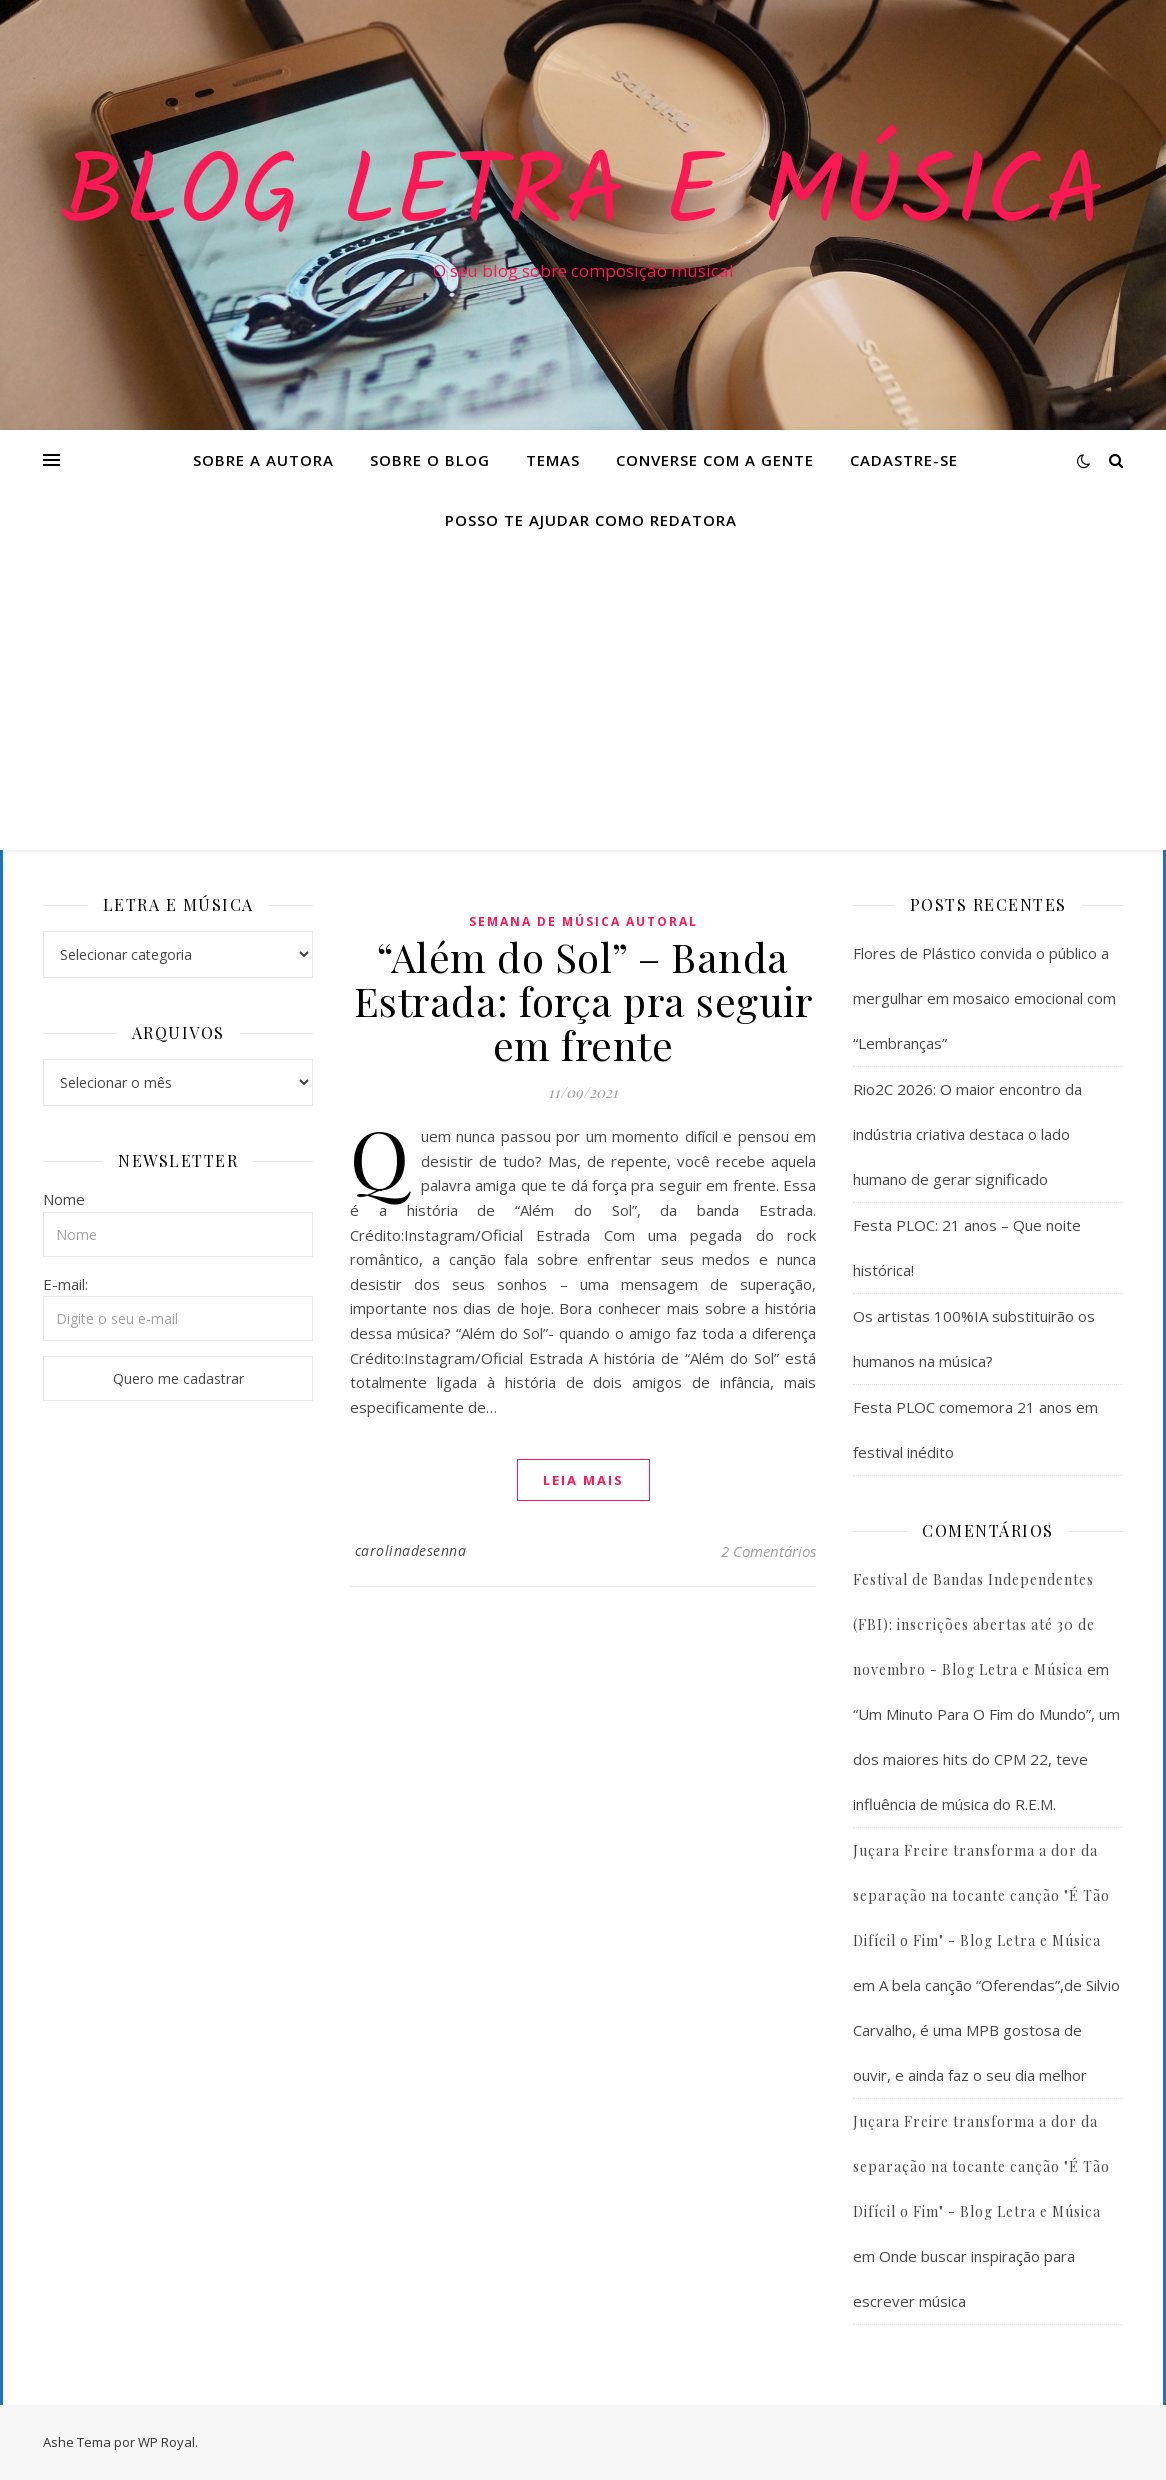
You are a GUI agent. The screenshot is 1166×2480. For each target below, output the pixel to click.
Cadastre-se (904, 460)
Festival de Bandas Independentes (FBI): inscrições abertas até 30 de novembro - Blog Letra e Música (974, 1624)
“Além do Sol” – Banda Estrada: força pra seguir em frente (583, 1000)
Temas (553, 460)
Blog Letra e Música (583, 197)
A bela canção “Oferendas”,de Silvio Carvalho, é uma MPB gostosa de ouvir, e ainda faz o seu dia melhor (986, 2030)
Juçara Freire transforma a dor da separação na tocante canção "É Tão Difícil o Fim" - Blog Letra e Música (981, 1895)
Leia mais (583, 1480)
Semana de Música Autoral (583, 921)
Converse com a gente (715, 460)
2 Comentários (768, 1551)
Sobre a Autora (263, 460)
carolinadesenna (411, 1550)
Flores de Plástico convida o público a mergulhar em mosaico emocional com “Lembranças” (984, 998)
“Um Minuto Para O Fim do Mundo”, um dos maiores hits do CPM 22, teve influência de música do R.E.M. (986, 1759)
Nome (64, 1199)
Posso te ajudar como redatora (591, 520)
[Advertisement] (583, 700)
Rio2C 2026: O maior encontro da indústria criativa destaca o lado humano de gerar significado (967, 1134)
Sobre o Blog (430, 460)
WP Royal (166, 2442)
